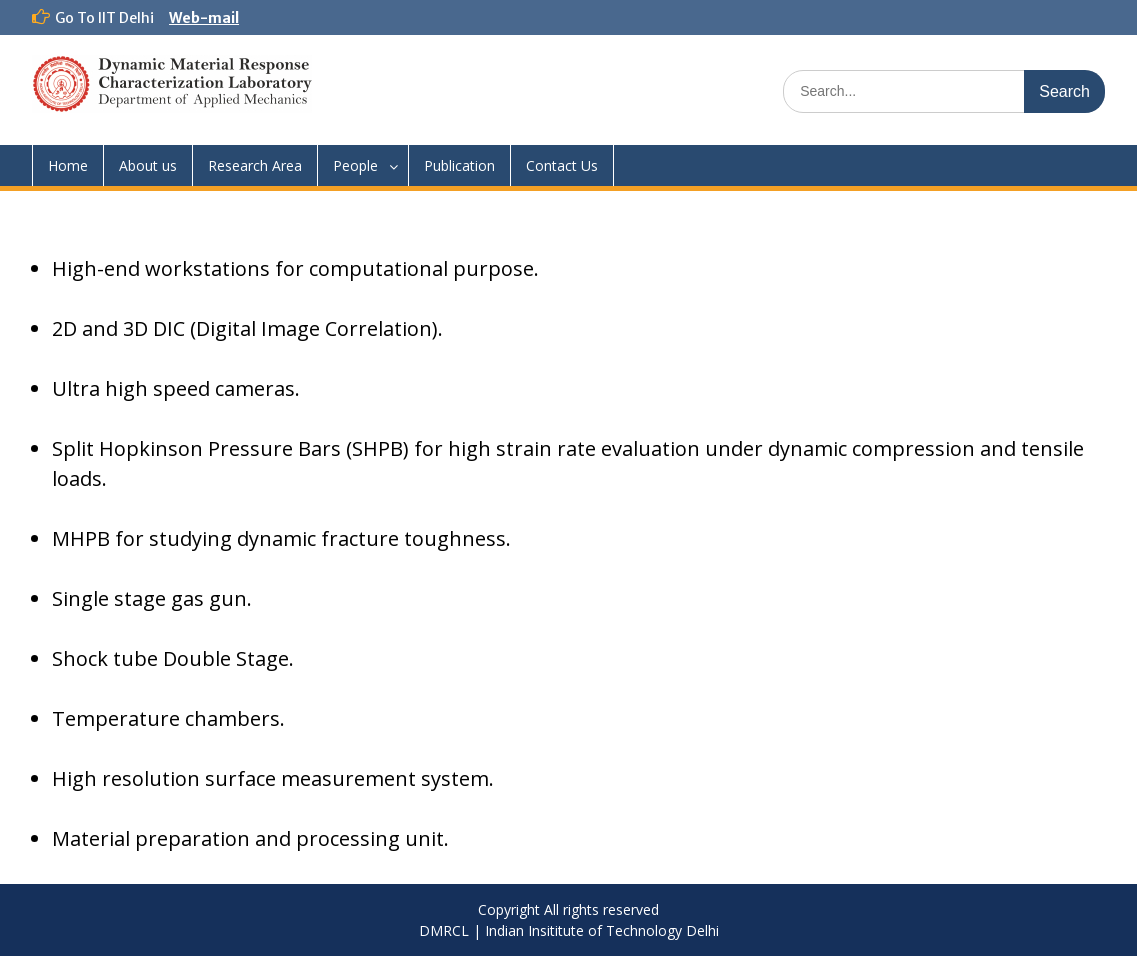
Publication (459, 165)
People (355, 165)
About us (148, 165)
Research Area (255, 165)
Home (68, 165)
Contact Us (562, 165)
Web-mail (204, 18)
